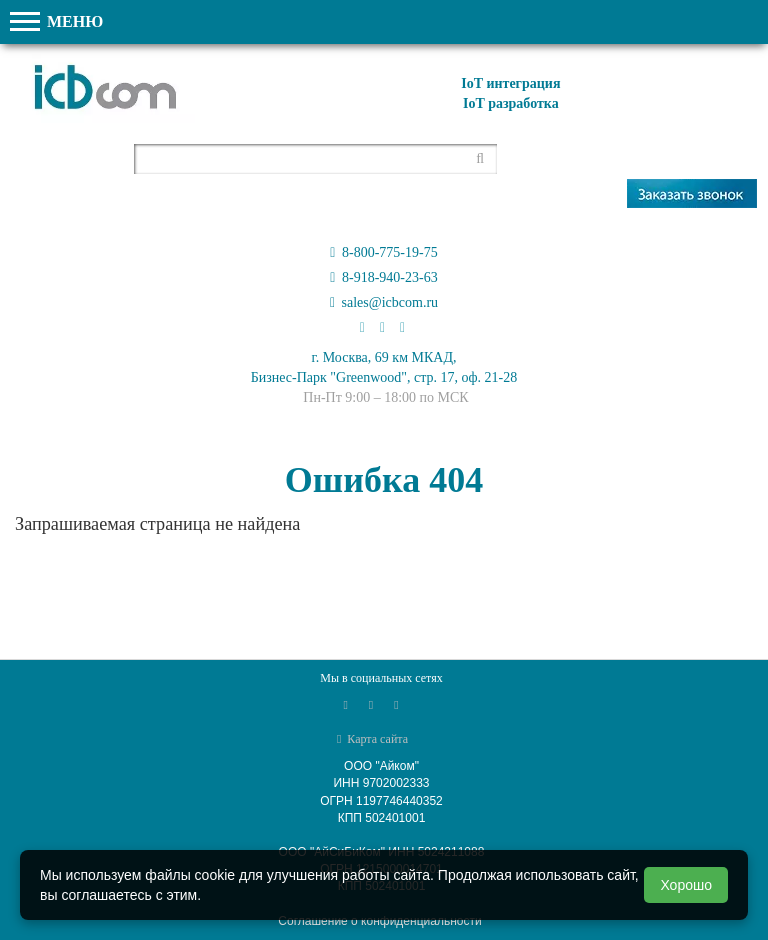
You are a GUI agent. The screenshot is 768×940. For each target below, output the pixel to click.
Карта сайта (372, 739)
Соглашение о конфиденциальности (379, 921)
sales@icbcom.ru (384, 302)
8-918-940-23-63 (383, 277)
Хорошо (686, 885)
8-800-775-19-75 (383, 252)
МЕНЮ (56, 21)
